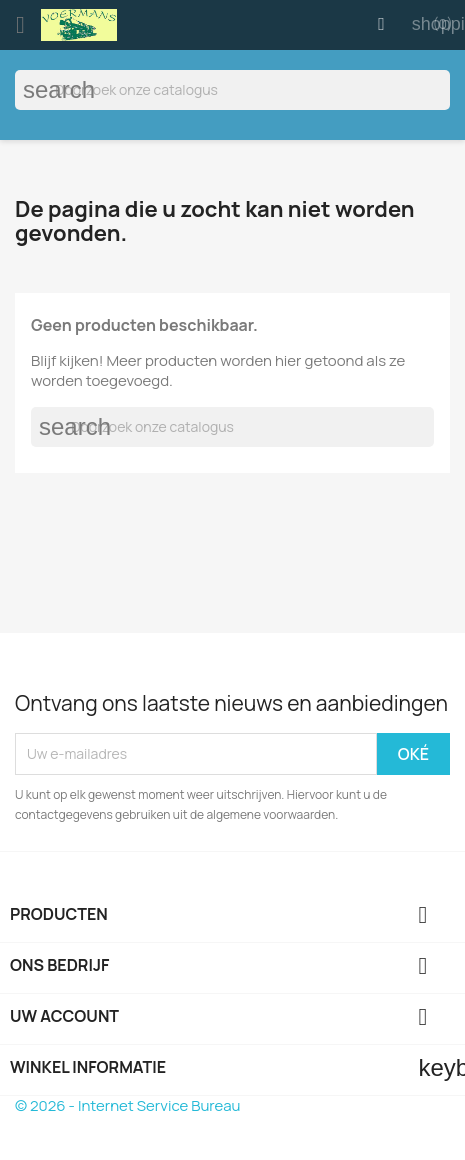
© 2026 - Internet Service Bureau (127, 1105)
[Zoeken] (232, 90)
